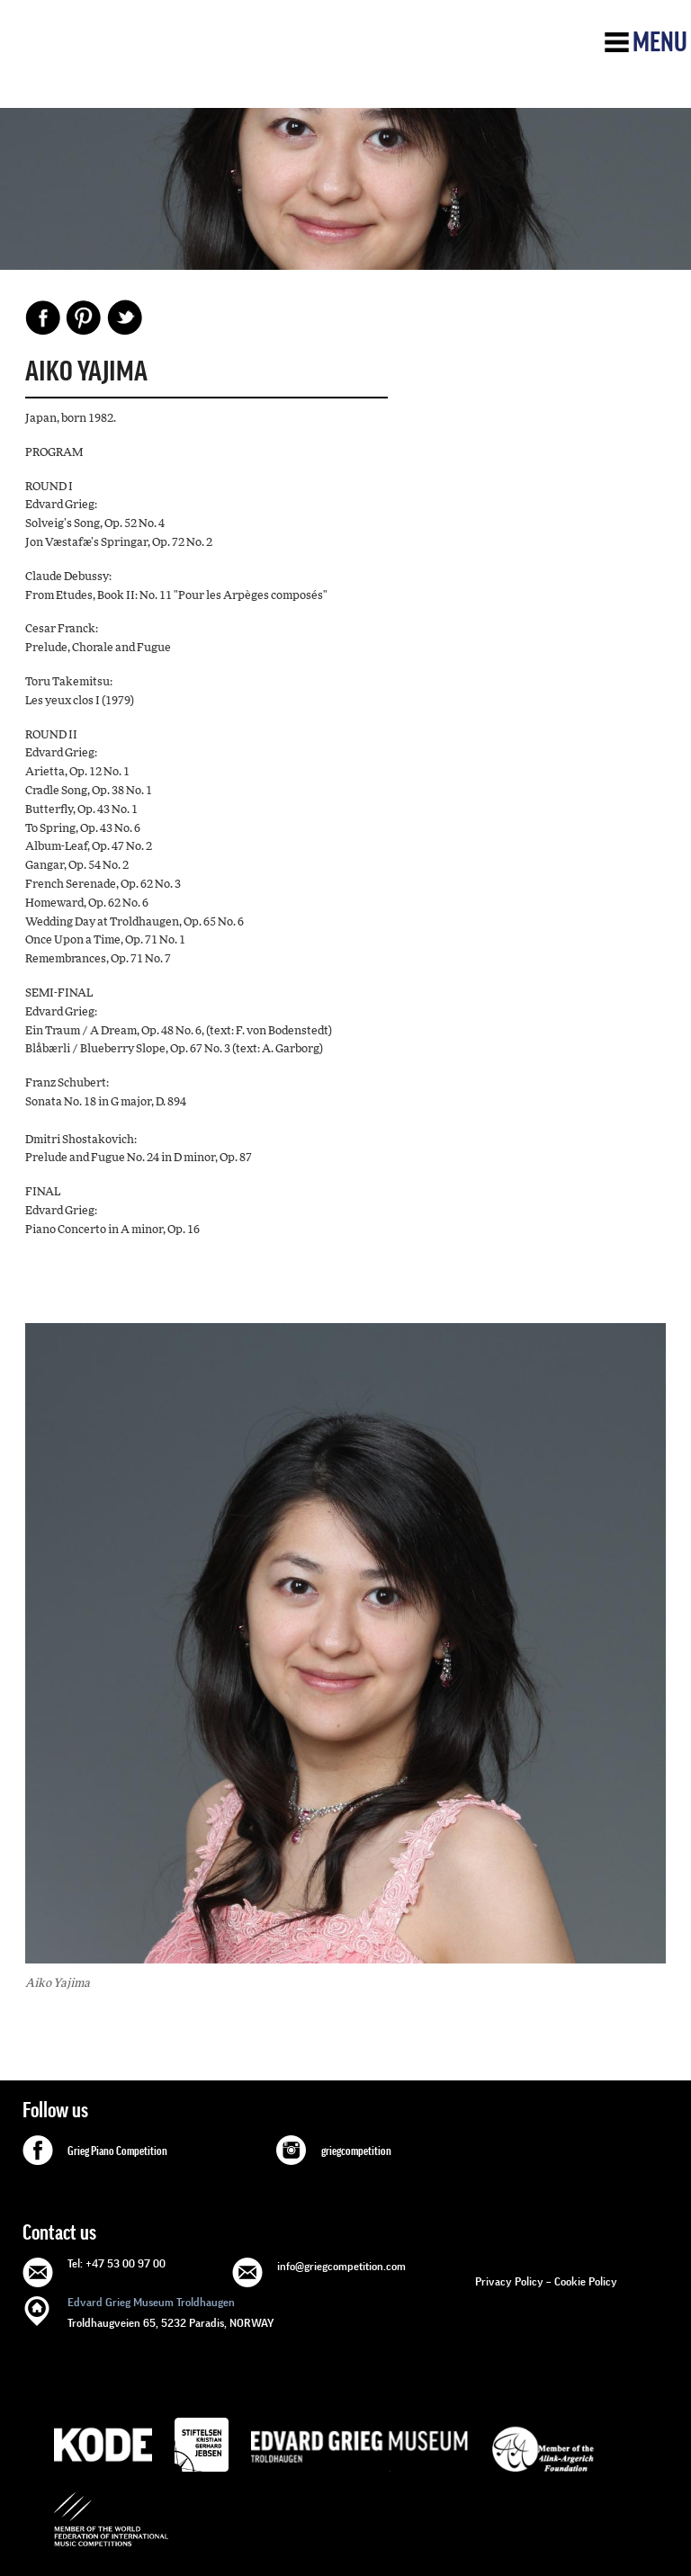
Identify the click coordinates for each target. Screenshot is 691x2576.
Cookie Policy (585, 2281)
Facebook (43, 317)
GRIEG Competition (149, 65)
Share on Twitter (124, 317)
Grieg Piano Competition (117, 2151)
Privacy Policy (509, 2281)
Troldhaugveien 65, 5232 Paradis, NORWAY (170, 2311)
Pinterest (84, 317)
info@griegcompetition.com (341, 2266)
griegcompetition (356, 2151)
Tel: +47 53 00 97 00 (116, 2263)
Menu (660, 42)
